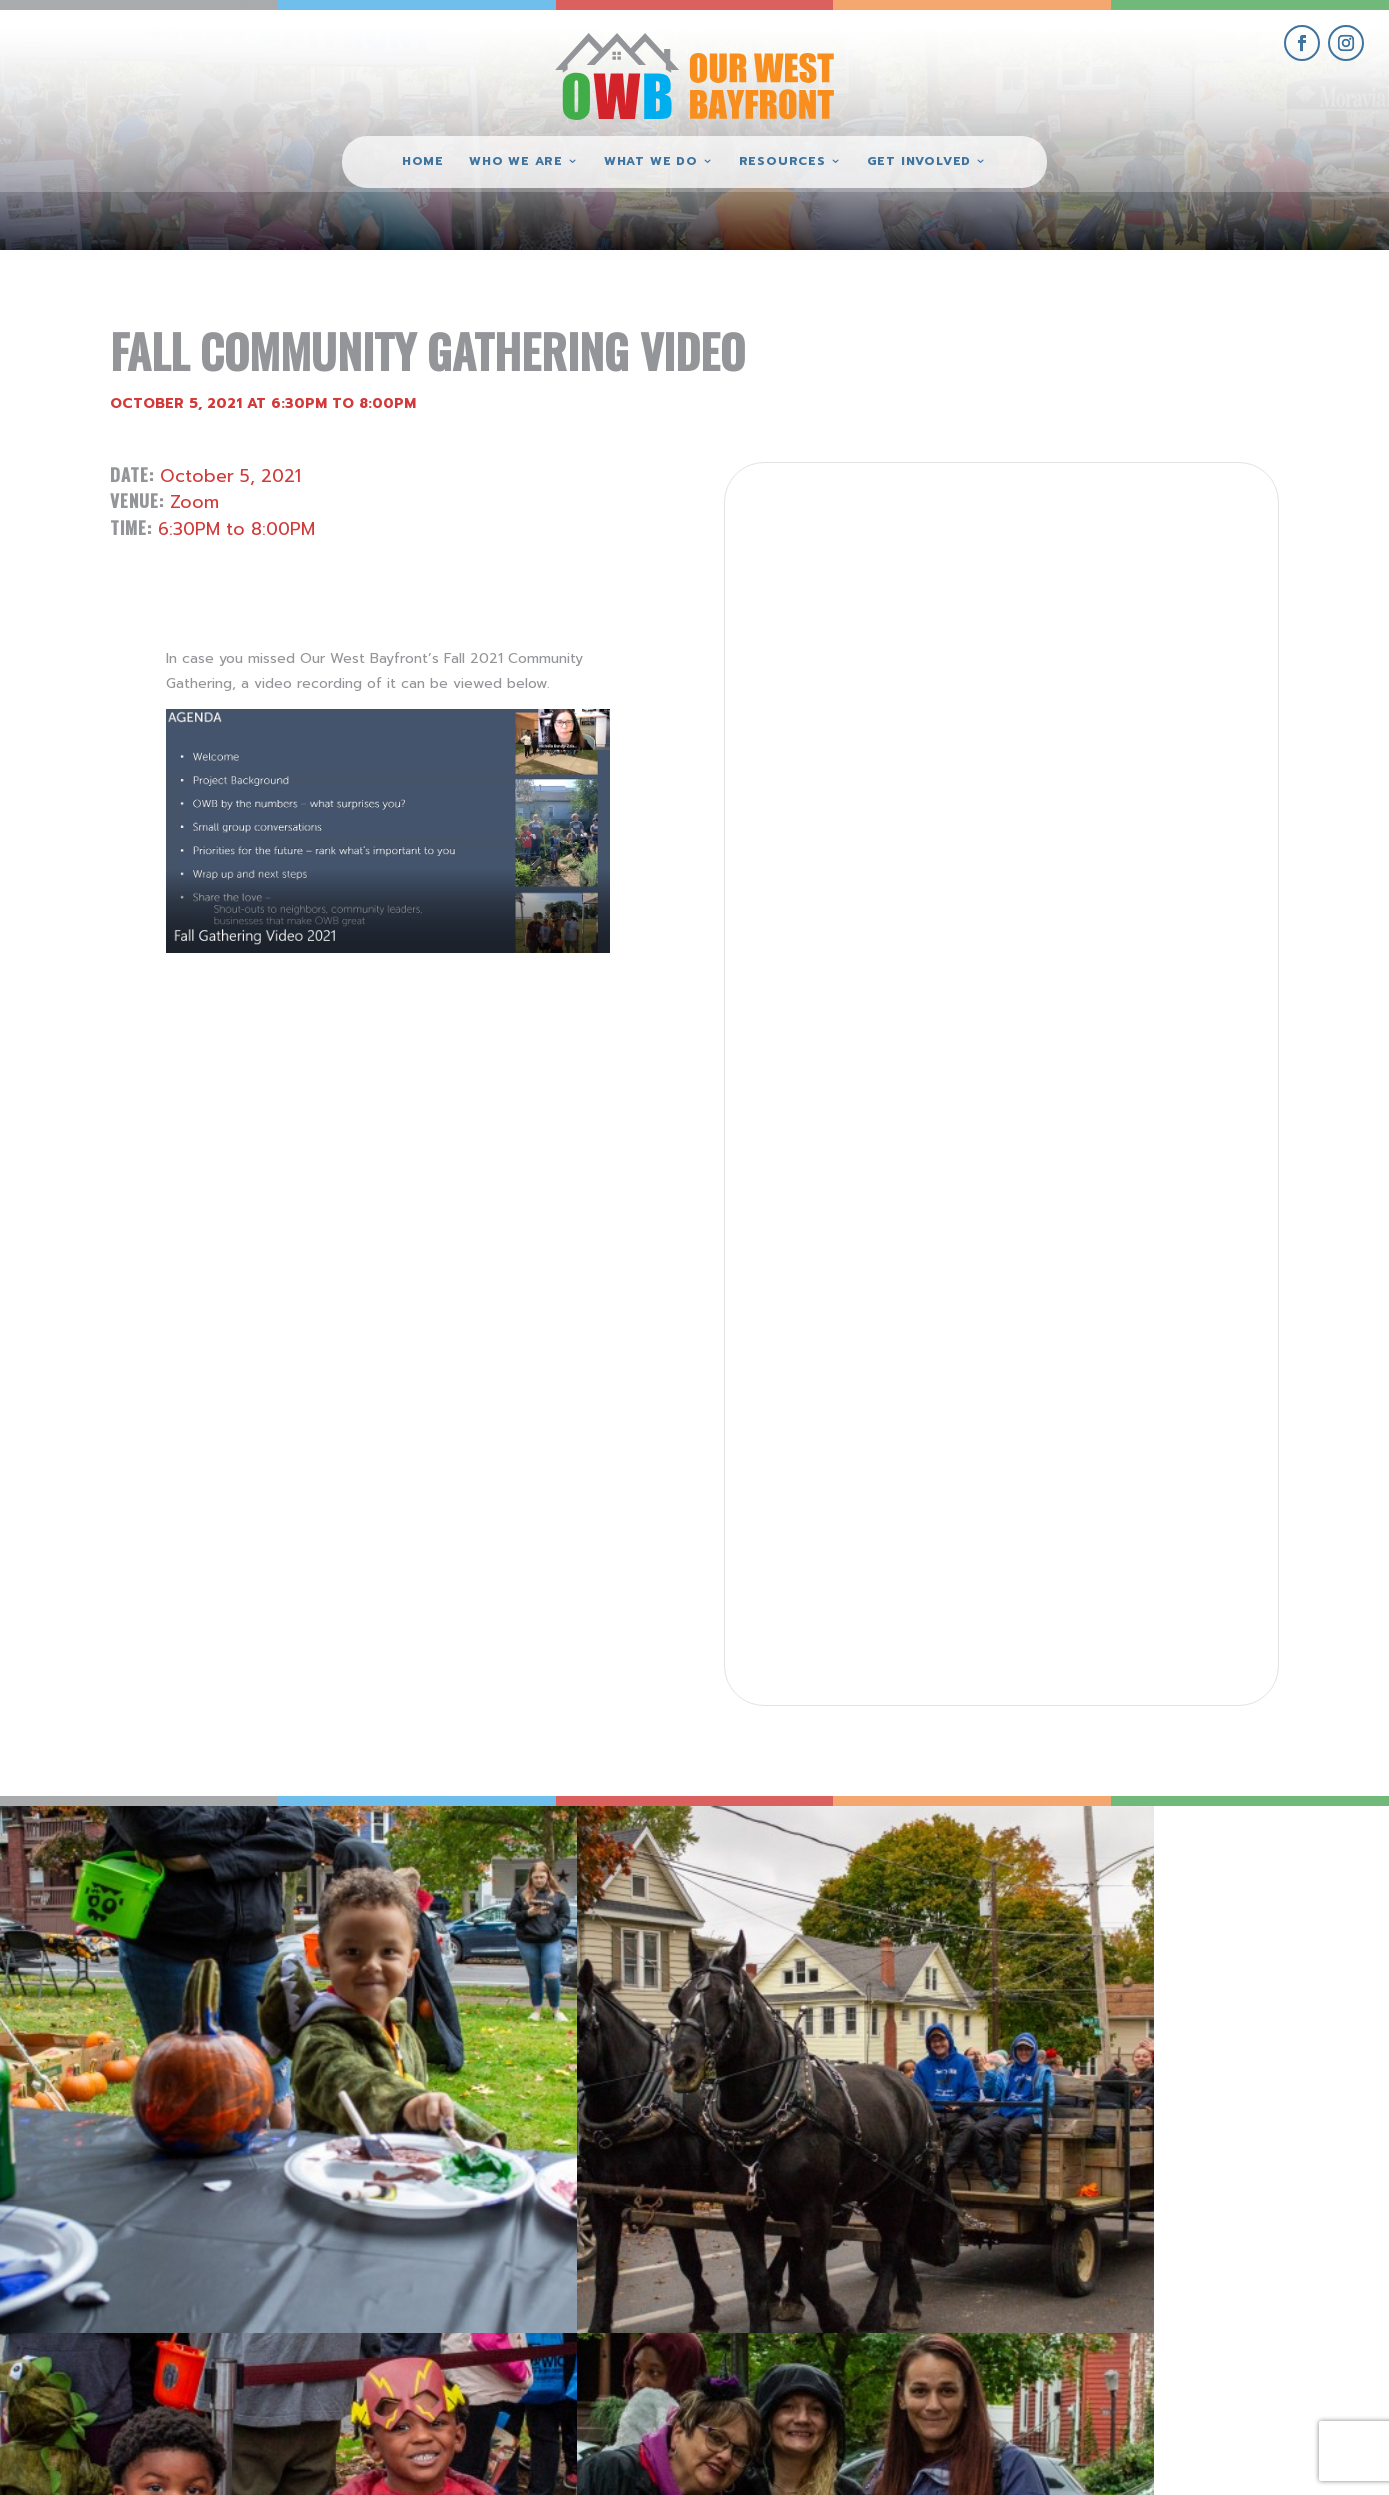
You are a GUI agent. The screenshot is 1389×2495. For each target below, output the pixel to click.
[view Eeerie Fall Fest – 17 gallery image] (520, 1979)
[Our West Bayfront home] (695, 75)
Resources (782, 162)
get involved (1167, 2259)
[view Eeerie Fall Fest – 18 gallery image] (173, 1979)
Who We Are (516, 162)
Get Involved (919, 162)
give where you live (1167, 2305)
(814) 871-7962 (695, 2327)
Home (423, 162)
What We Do (651, 162)
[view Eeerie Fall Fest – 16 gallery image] (868, 1979)
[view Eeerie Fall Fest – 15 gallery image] (1215, 1979)
